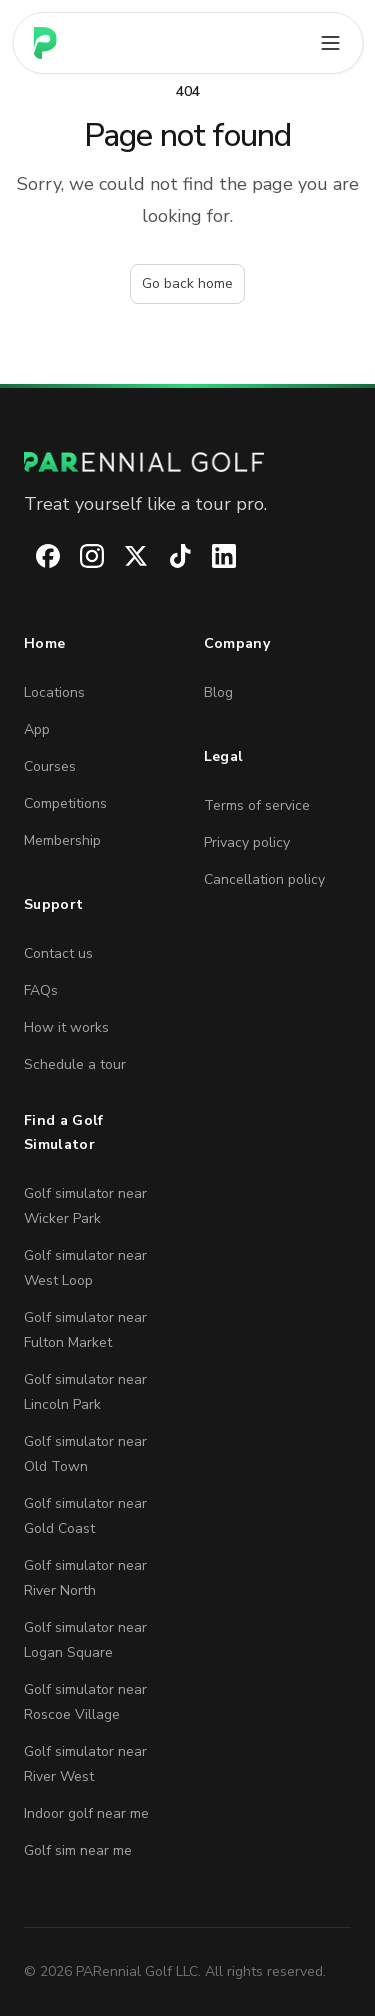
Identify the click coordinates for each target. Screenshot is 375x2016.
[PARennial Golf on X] (124, 556)
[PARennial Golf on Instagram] (80, 556)
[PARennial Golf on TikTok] (168, 556)
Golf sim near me (78, 1850)
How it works (66, 1027)
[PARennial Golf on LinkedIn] (212, 556)
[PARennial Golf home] (187, 462)
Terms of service (257, 805)
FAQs (41, 990)
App (37, 729)
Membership (62, 840)
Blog (218, 692)
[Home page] (45, 43)
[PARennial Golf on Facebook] (36, 556)
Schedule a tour (75, 1064)
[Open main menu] (330, 43)
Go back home (187, 283)
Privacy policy (247, 842)
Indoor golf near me (86, 1813)
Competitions (65, 803)
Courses (50, 766)
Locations (54, 692)
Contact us (58, 953)
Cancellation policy (264, 879)
